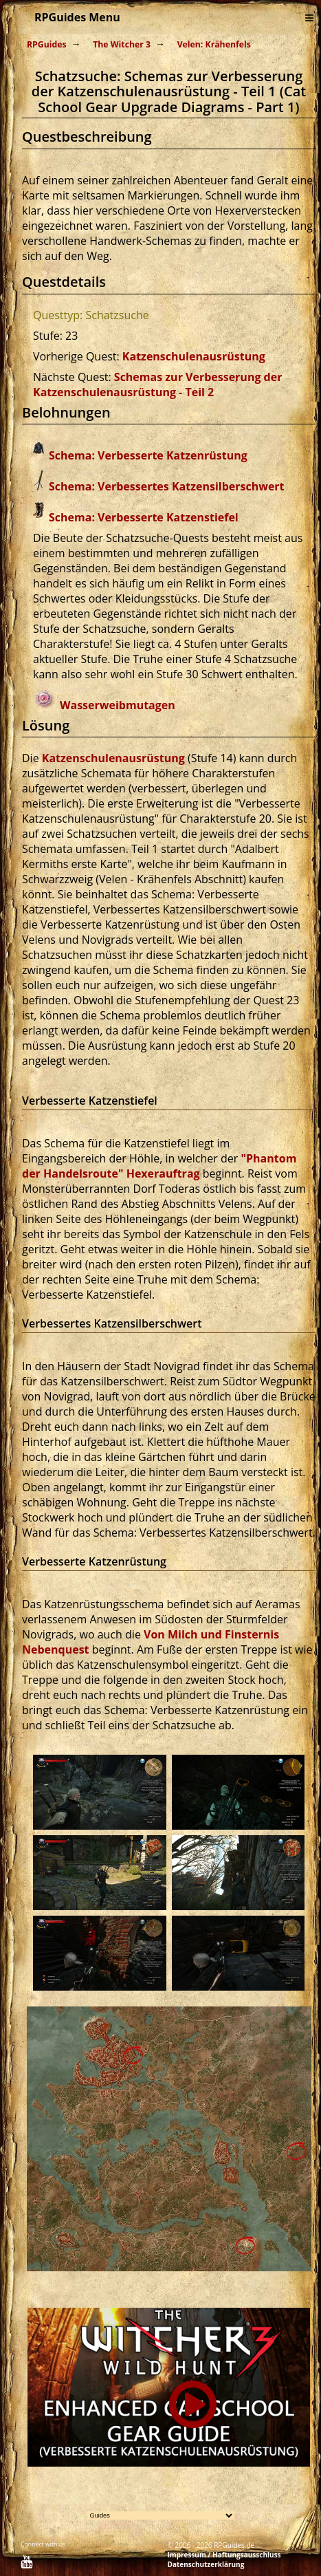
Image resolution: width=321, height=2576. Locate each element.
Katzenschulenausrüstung (193, 356)
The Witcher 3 (122, 44)
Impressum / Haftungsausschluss (224, 2554)
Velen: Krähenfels (214, 44)
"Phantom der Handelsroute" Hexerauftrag (159, 1166)
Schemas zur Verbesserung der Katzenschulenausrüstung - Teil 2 (157, 384)
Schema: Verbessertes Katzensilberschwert (167, 486)
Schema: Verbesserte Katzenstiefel (144, 517)
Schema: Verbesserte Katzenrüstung (148, 455)
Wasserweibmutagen (117, 705)
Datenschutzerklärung (206, 2564)
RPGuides (47, 44)
